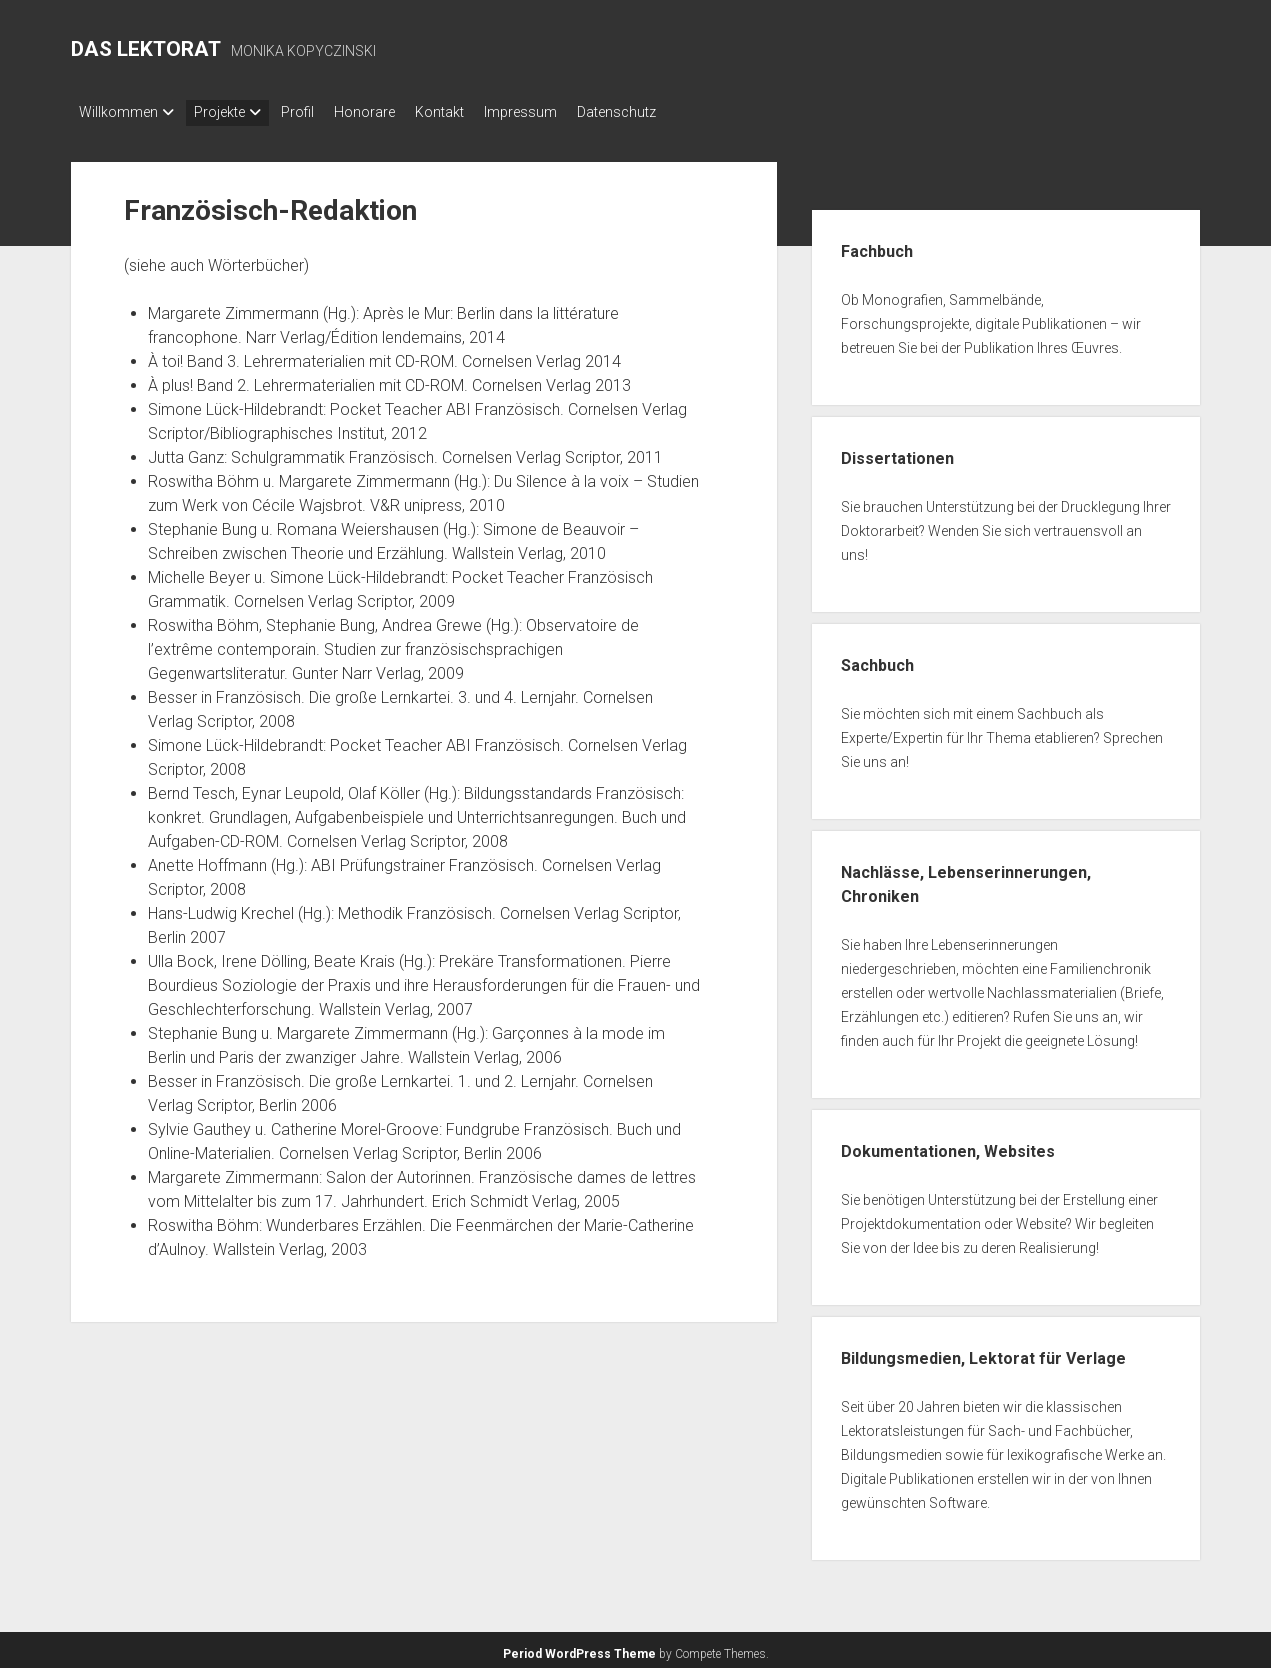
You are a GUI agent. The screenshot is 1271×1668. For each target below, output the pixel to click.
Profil (317, 112)
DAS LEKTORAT (146, 49)
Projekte (229, 112)
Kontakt (479, 112)
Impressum (570, 112)
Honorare (394, 112)
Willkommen (118, 112)
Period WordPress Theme (579, 1648)
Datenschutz (676, 112)
